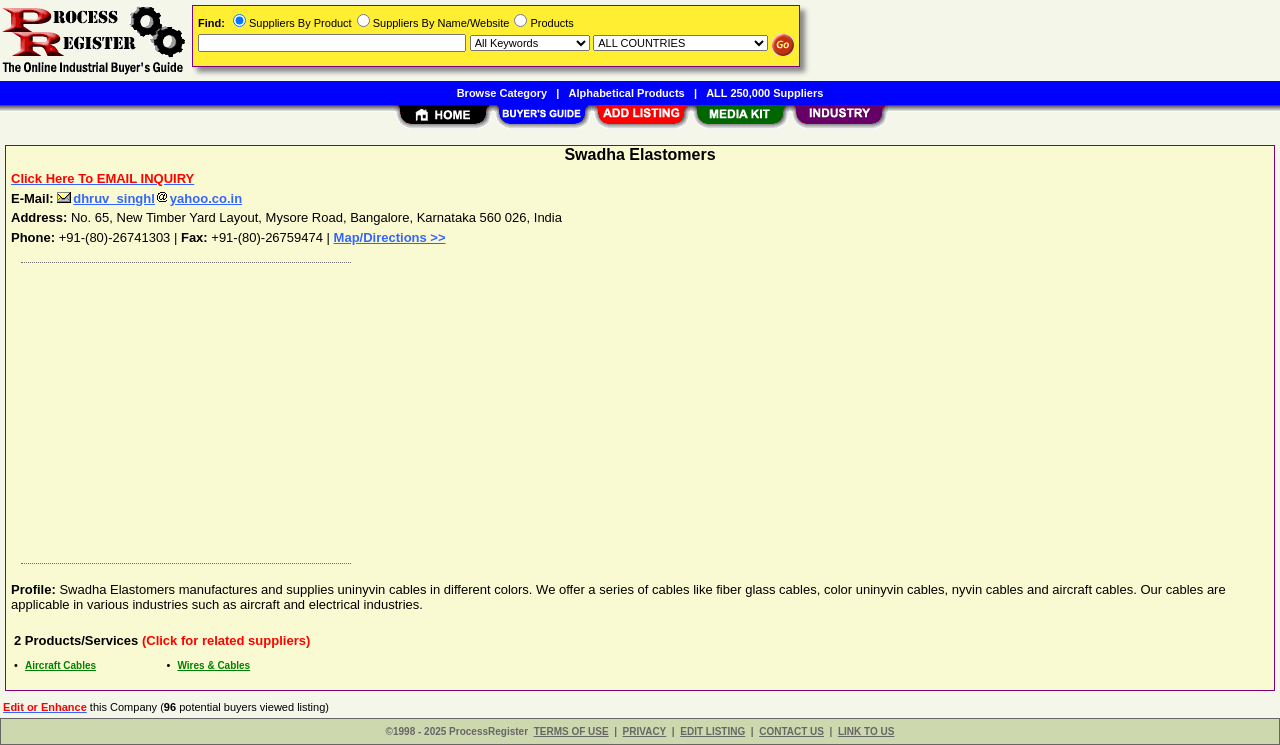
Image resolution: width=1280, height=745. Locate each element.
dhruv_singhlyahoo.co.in (149, 198)
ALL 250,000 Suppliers (764, 93)
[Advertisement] (613, 408)
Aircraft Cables (60, 665)
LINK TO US (866, 731)
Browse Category (502, 93)
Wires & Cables (213, 665)
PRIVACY (645, 731)
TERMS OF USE (571, 731)
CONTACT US (791, 731)
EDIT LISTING (712, 731)
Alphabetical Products (627, 93)
